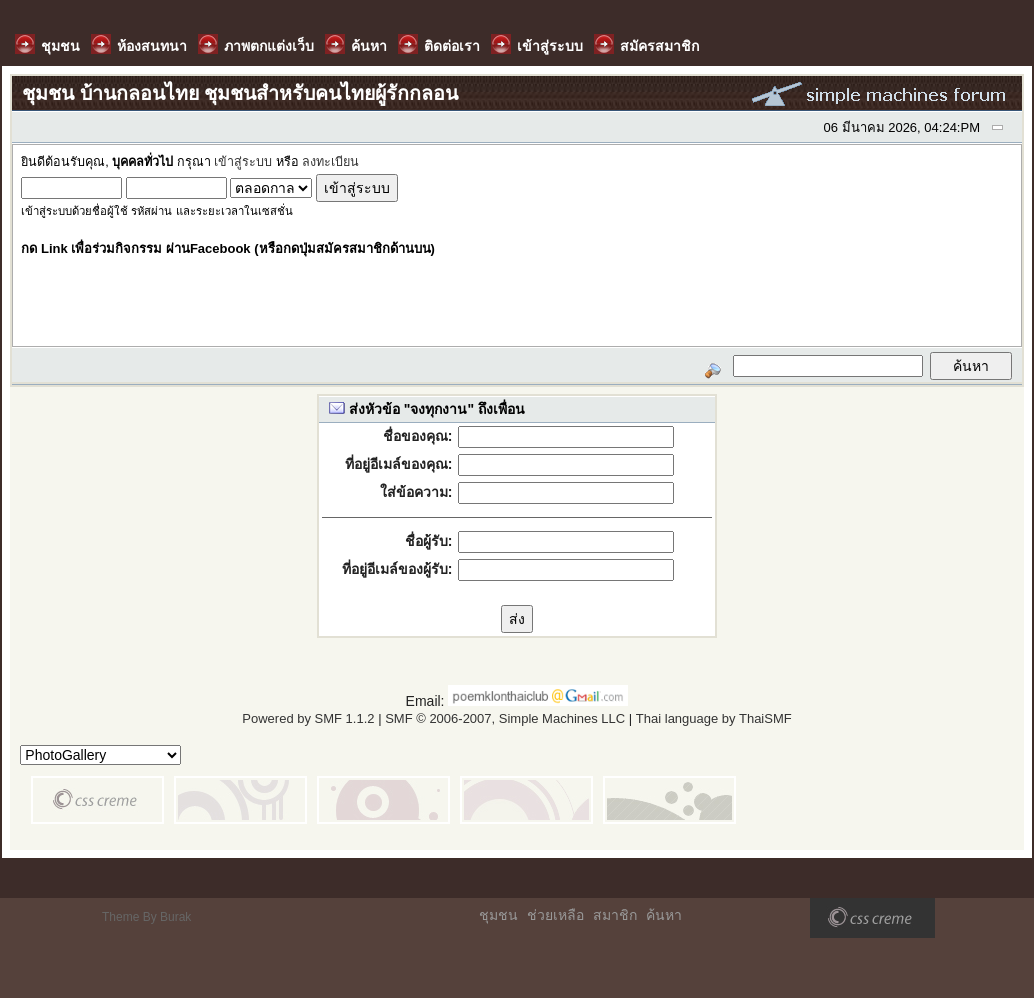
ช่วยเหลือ (555, 915)
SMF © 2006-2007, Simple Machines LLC (505, 718)
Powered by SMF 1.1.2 (308, 718)
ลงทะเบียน (330, 162)
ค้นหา (664, 915)
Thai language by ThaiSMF (714, 718)
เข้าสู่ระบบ (243, 162)
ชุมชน (498, 915)
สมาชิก (615, 915)
